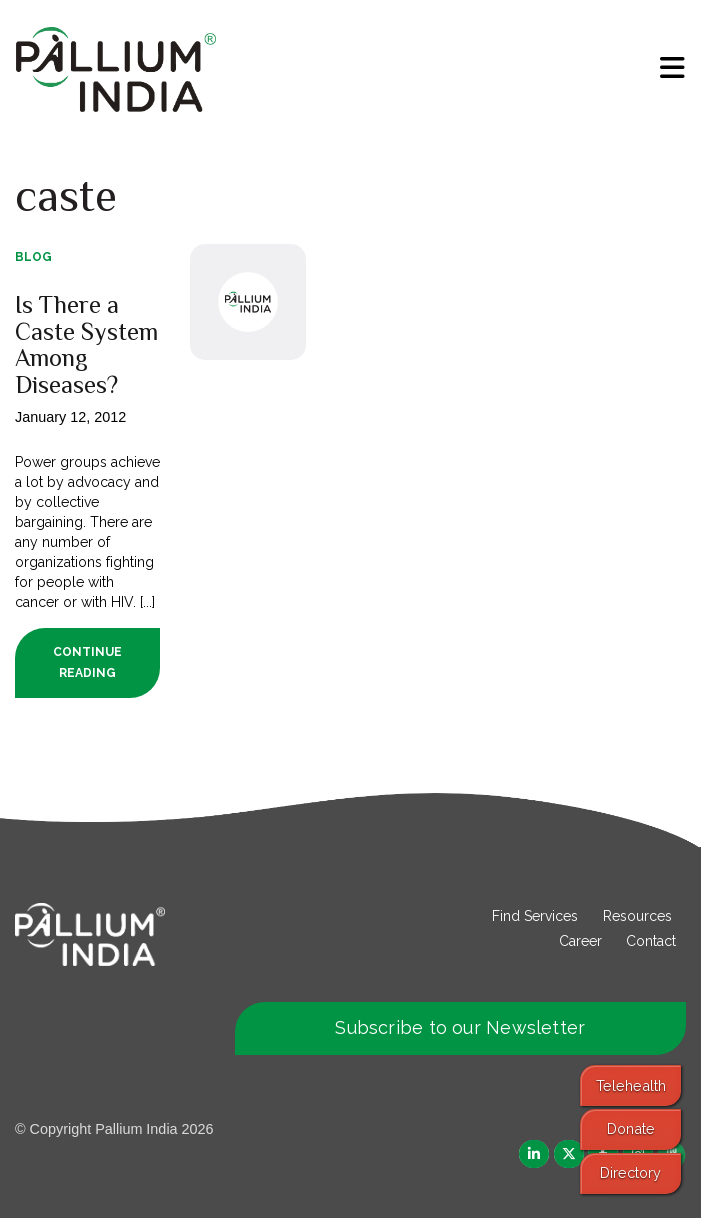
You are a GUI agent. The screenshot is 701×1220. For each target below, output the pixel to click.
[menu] (672, 68)
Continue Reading (87, 664)
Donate (631, 1128)
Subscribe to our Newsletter (460, 1029)
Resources (637, 917)
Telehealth (631, 1085)
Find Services (535, 917)
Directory (630, 1172)
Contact (651, 943)
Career (580, 943)
